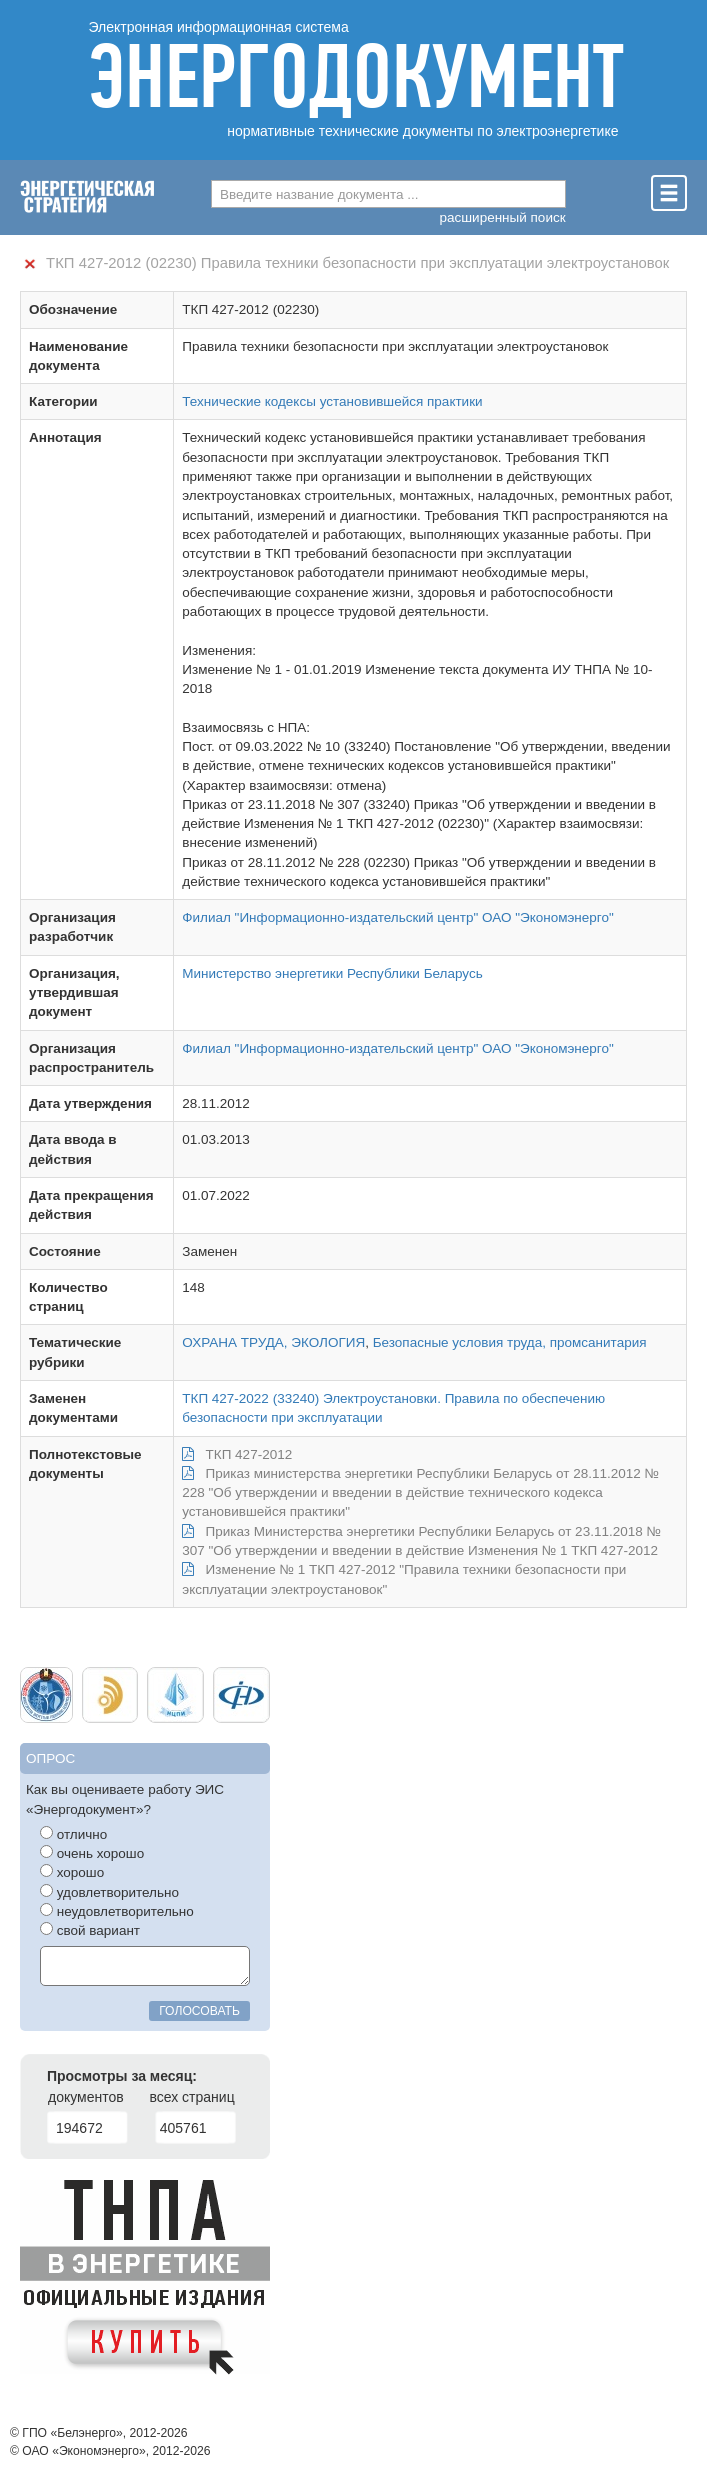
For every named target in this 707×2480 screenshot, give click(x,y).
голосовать (199, 2011)
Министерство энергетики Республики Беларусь (332, 973)
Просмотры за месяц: (122, 2076)
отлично (73, 1834)
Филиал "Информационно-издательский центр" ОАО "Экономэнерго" (397, 917)
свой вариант (90, 1930)
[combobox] (388, 194)
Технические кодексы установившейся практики (332, 401)
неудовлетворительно (117, 1911)
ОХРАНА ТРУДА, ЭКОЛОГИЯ (273, 1342)
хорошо (72, 1872)
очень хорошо (92, 1853)
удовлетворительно (109, 1892)
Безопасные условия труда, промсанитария (510, 1342)
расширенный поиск (503, 217)
